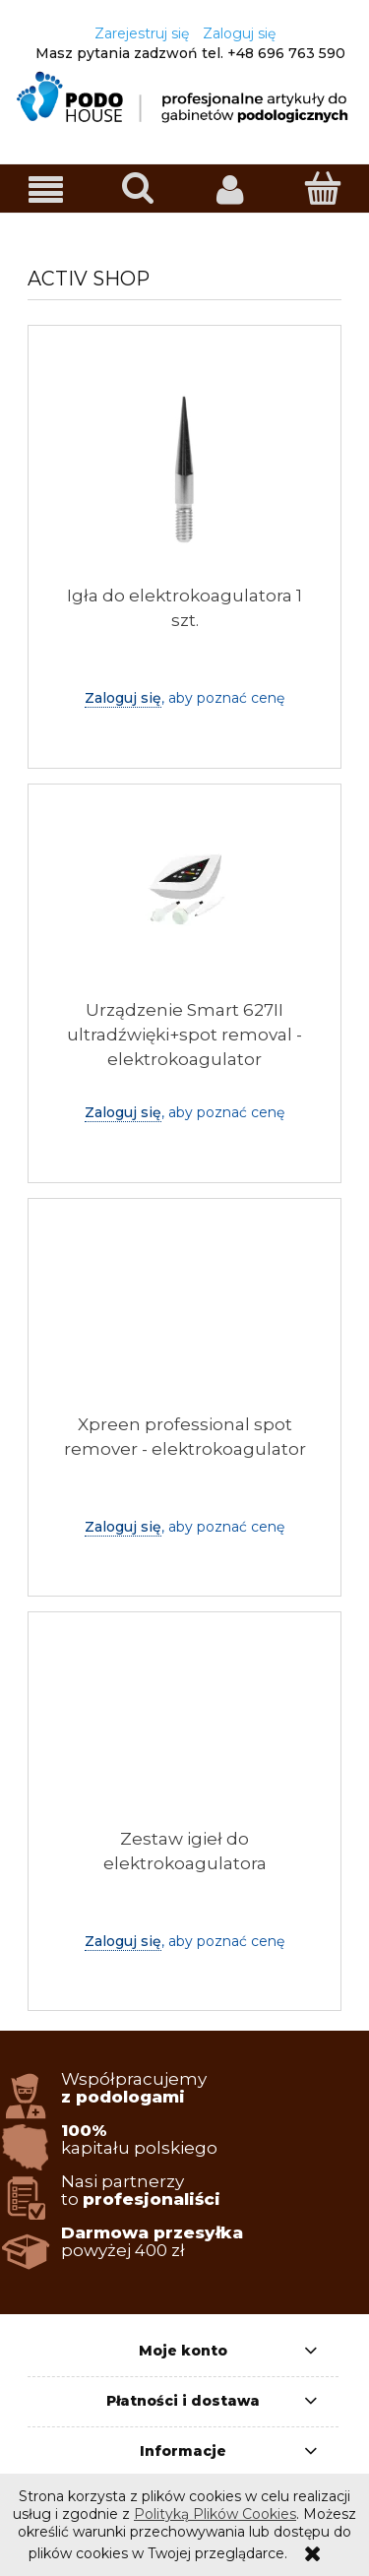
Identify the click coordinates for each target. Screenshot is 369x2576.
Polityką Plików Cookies (215, 2514)
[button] (46, 189)
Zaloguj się (123, 698)
